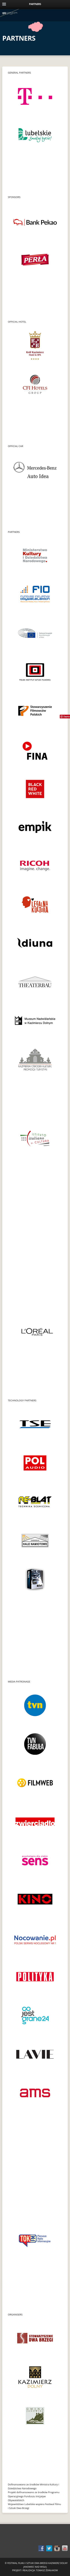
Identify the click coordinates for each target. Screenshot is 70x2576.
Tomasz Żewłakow (47, 2570)
